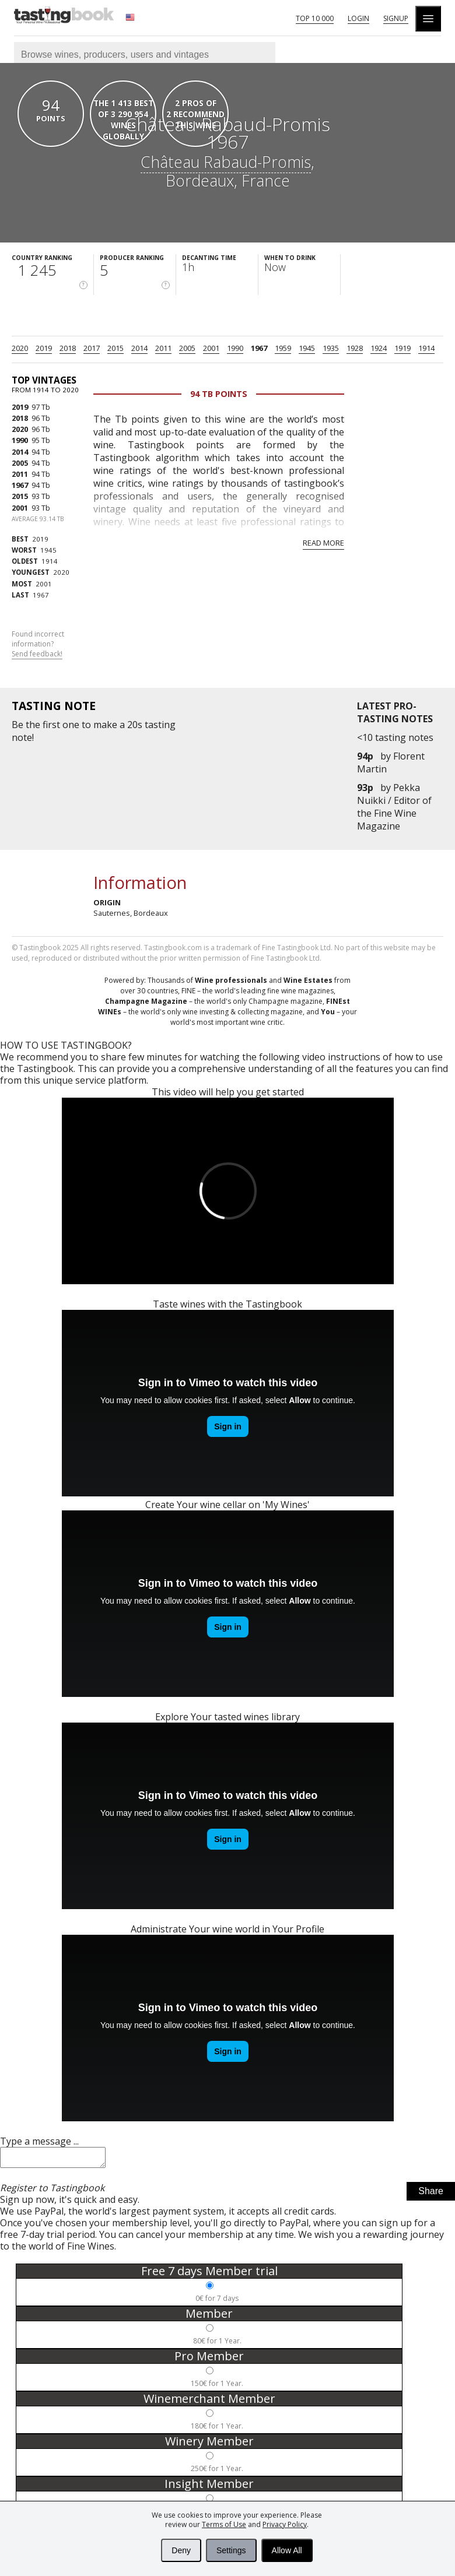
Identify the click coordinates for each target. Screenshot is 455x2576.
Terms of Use (224, 2524)
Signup (395, 18)
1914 (426, 348)
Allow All (287, 2550)
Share (430, 2194)
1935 (331, 348)
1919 (402, 348)
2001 (211, 348)
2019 (44, 348)
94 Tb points (218, 393)
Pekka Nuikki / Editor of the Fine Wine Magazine (394, 806)
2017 (91, 348)
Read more (323, 542)
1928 (354, 348)
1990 (235, 348)
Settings (231, 2550)
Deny (181, 2550)
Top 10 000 (315, 18)
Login (358, 18)
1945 (307, 348)
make (105, 724)
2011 (163, 348)
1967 (259, 348)
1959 (283, 348)
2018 (68, 348)
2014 (139, 348)
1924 (378, 348)
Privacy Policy (284, 2524)
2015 (115, 348)
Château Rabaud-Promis (226, 162)
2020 (20, 348)
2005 (187, 348)
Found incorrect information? (38, 644)
